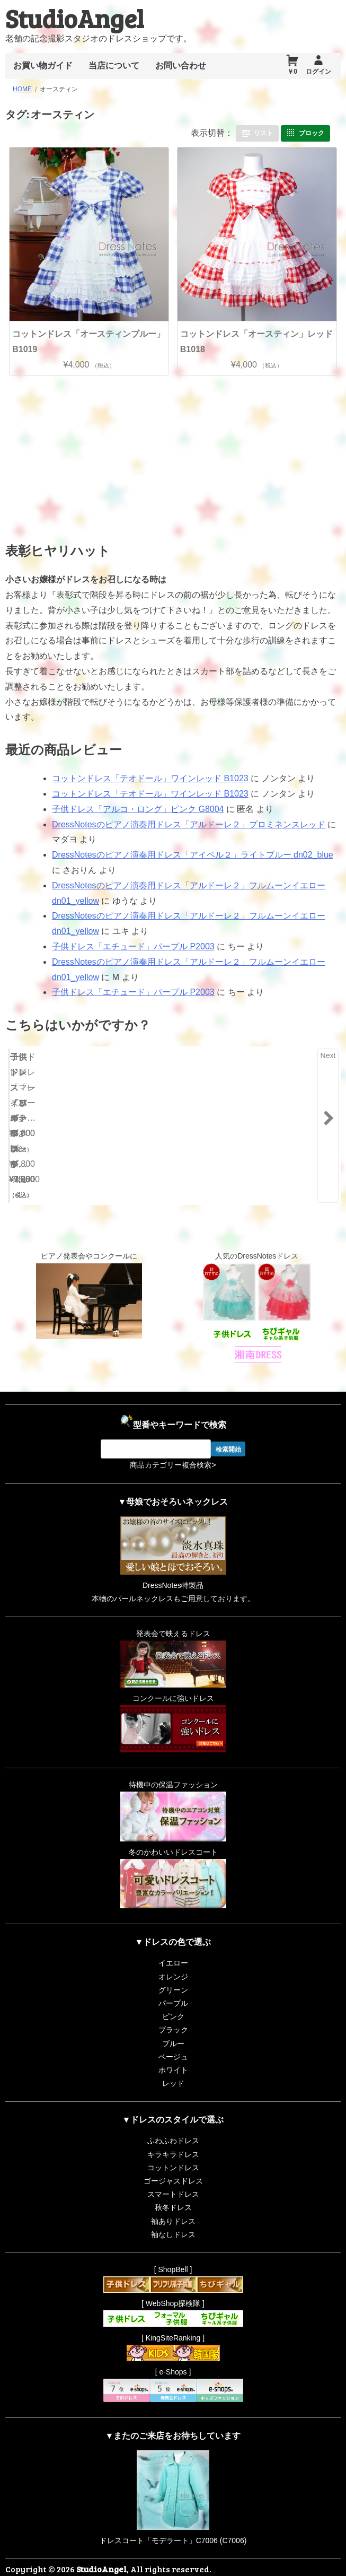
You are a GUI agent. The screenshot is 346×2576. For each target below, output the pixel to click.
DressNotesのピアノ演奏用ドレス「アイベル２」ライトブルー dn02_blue (192, 854)
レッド (173, 2059)
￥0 (292, 71)
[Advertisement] (92, 454)
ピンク (173, 1992)
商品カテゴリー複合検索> (173, 1440)
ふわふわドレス (173, 2116)
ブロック (311, 133)
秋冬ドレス (173, 2183)
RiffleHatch (291, 2565)
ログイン (318, 71)
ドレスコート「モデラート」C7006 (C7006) (173, 2516)
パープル (173, 1979)
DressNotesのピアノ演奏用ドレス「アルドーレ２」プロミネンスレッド (188, 824)
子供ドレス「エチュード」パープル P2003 (133, 946)
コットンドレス (173, 2143)
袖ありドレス (173, 2196)
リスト (263, 133)
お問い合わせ (180, 65)
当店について (113, 65)
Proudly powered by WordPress (155, 2565)
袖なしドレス (173, 2210)
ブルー (173, 2019)
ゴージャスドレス (173, 2156)
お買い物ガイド (43, 65)
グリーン (173, 1965)
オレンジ (173, 1952)
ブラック (173, 2005)
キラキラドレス (173, 2130)
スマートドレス (173, 2169)
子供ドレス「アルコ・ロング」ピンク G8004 (138, 809)
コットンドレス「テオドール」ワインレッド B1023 (150, 778)
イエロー (173, 1938)
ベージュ (173, 2032)
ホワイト (173, 2045)
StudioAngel (74, 18)
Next (328, 1055)
